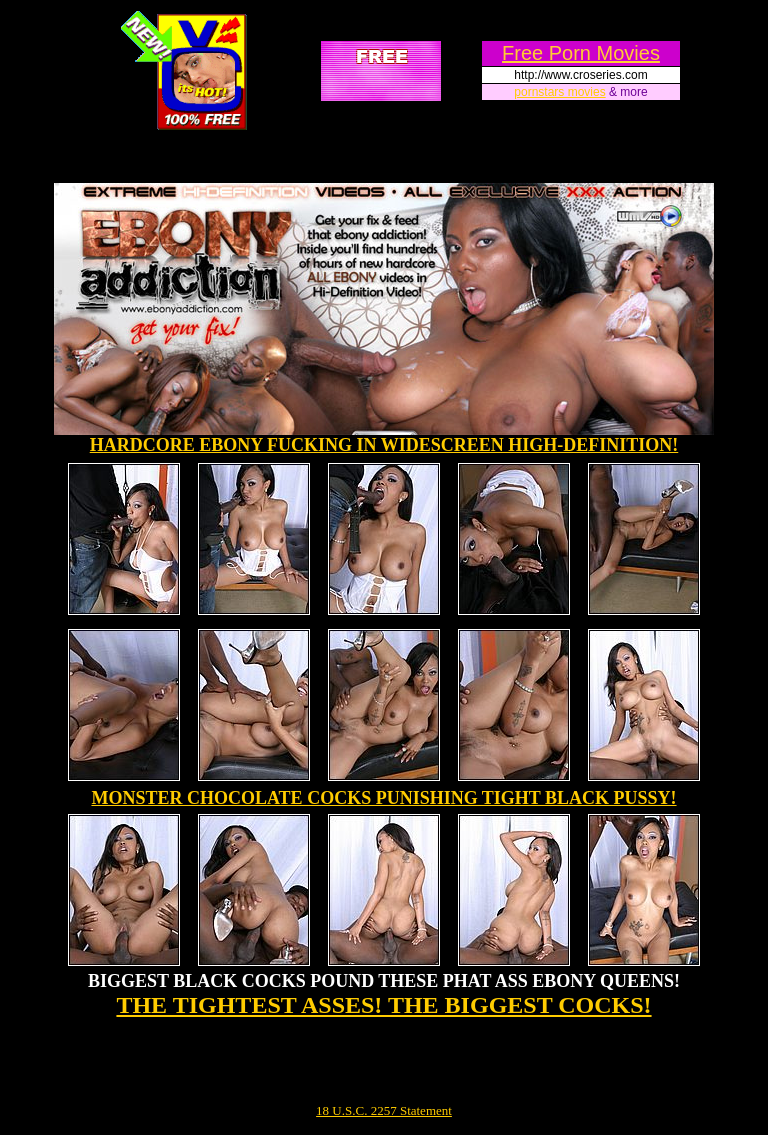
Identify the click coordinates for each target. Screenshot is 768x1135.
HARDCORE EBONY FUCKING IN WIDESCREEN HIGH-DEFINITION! (384, 445)
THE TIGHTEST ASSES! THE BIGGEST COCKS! (383, 1005)
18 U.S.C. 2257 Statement (384, 1110)
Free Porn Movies (581, 53)
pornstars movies (559, 92)
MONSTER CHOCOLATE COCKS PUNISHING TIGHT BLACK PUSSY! (383, 798)
